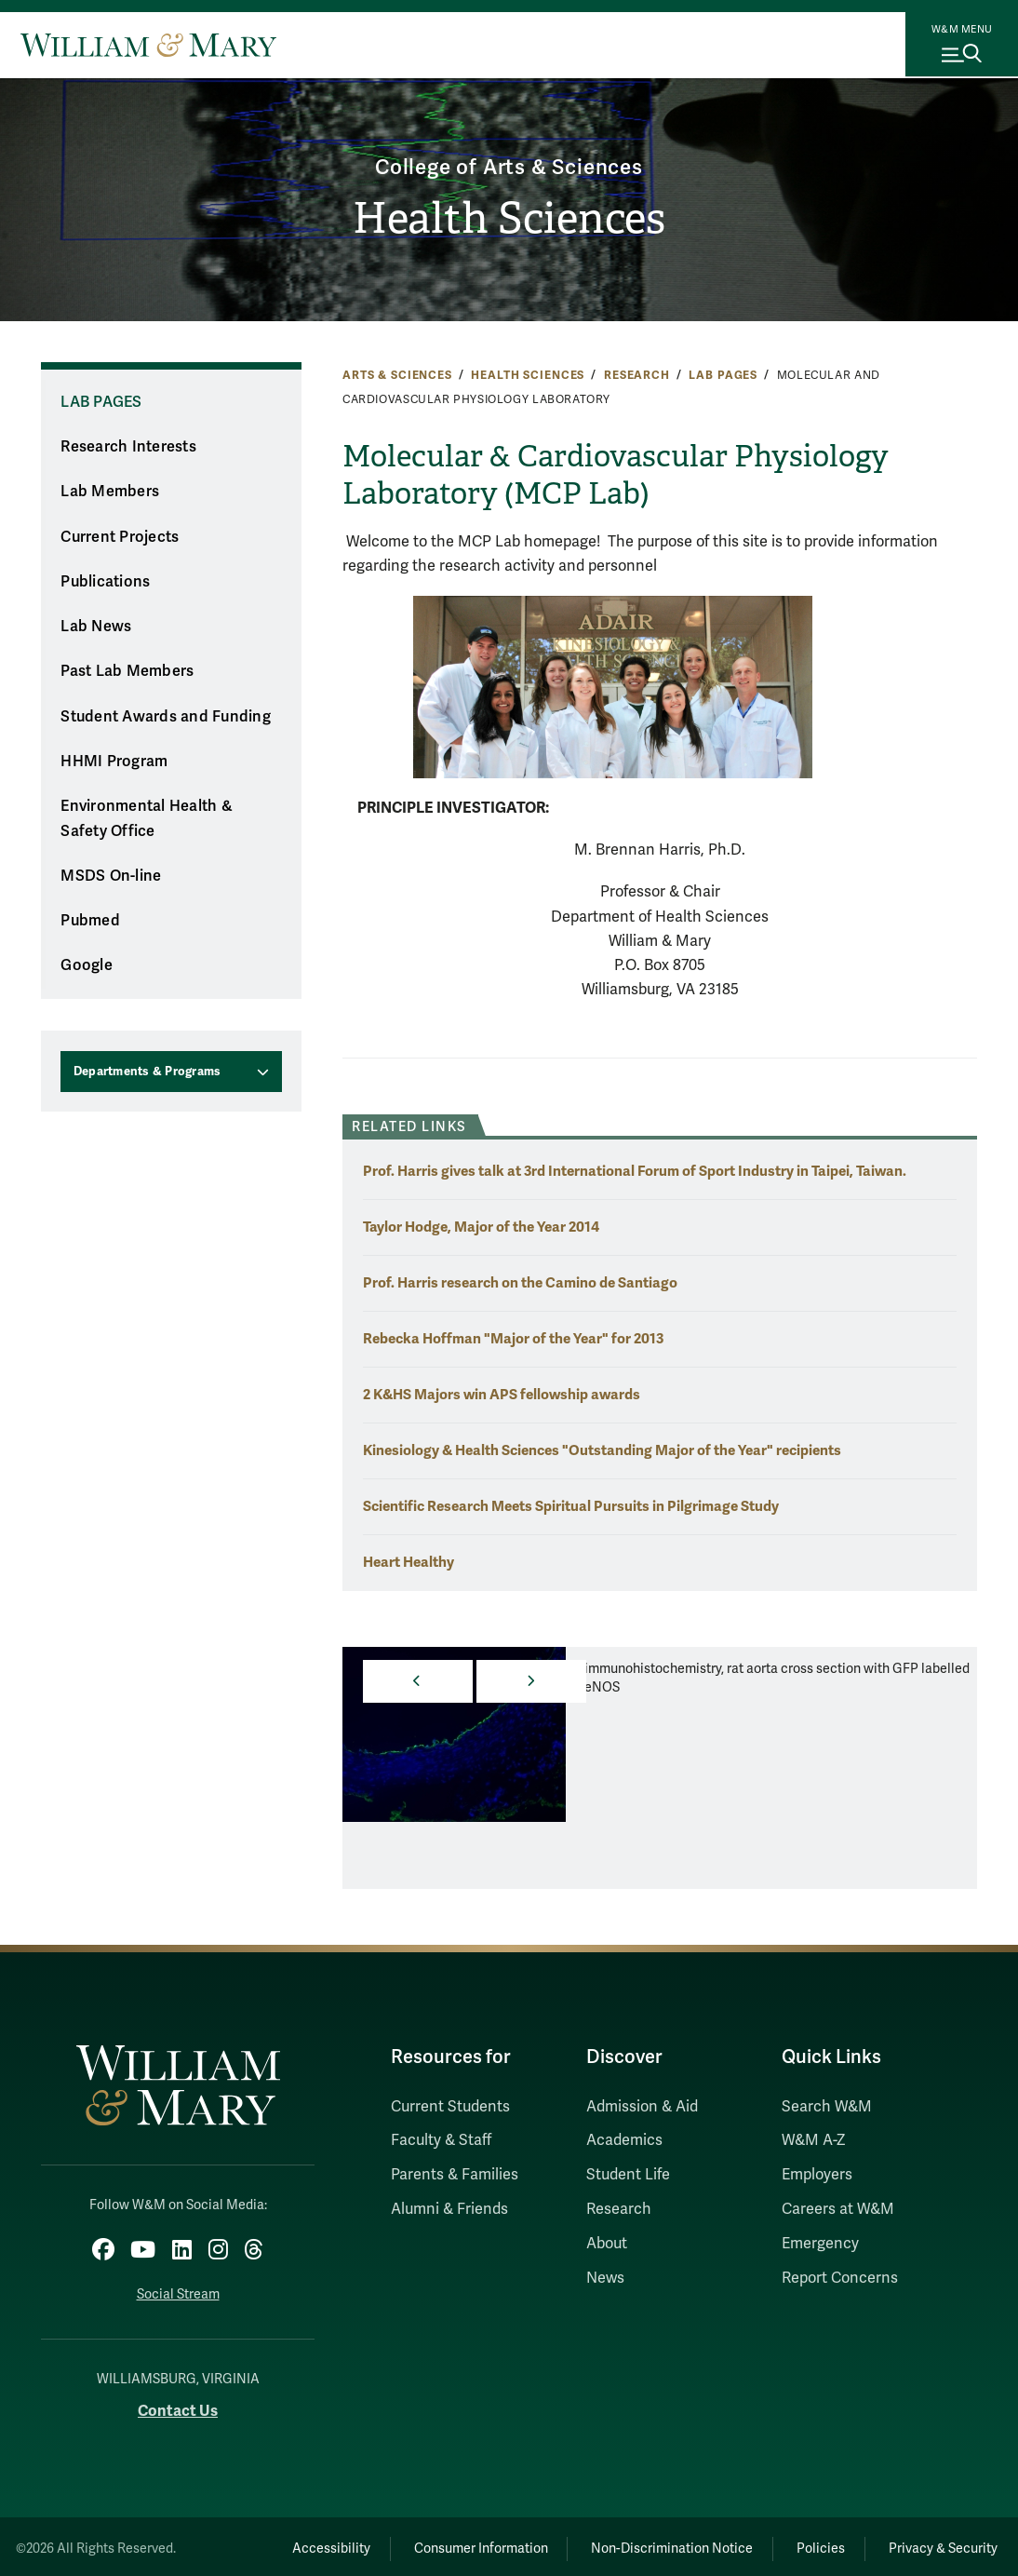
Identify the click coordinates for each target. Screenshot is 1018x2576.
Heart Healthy (408, 1562)
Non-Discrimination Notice (645, 2544)
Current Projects (119, 537)
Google (86, 965)
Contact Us (178, 2406)
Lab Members (109, 491)
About (606, 2243)
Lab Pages (723, 375)
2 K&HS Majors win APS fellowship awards (501, 1394)
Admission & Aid (642, 2106)
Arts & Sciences (397, 375)
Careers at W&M (838, 2209)
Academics (624, 2140)
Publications (105, 582)
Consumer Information (443, 2544)
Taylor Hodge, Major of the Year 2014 (481, 1226)
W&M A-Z (814, 2140)
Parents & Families (454, 2174)
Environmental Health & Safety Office (146, 819)
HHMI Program (113, 761)
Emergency (820, 2243)
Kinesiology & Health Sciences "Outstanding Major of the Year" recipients (602, 1450)
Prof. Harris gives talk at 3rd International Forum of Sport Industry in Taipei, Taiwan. (634, 1171)
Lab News (95, 626)
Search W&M (827, 2106)
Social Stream (178, 2290)
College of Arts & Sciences (509, 165)
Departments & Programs (147, 1071)
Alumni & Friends (449, 2209)
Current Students (450, 2106)
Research (637, 375)
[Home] (148, 45)
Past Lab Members (127, 671)
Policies (805, 2544)
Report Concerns (840, 2278)
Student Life (628, 2174)
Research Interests (128, 447)
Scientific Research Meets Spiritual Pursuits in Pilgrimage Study (571, 1506)
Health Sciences (509, 219)
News (605, 2278)
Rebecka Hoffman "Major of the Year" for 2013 (513, 1338)
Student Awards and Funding (165, 717)
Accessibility (282, 2544)
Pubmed (90, 920)
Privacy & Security (938, 2544)
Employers (817, 2174)
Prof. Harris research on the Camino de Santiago (520, 1282)
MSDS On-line (110, 876)
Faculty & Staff (441, 2140)
